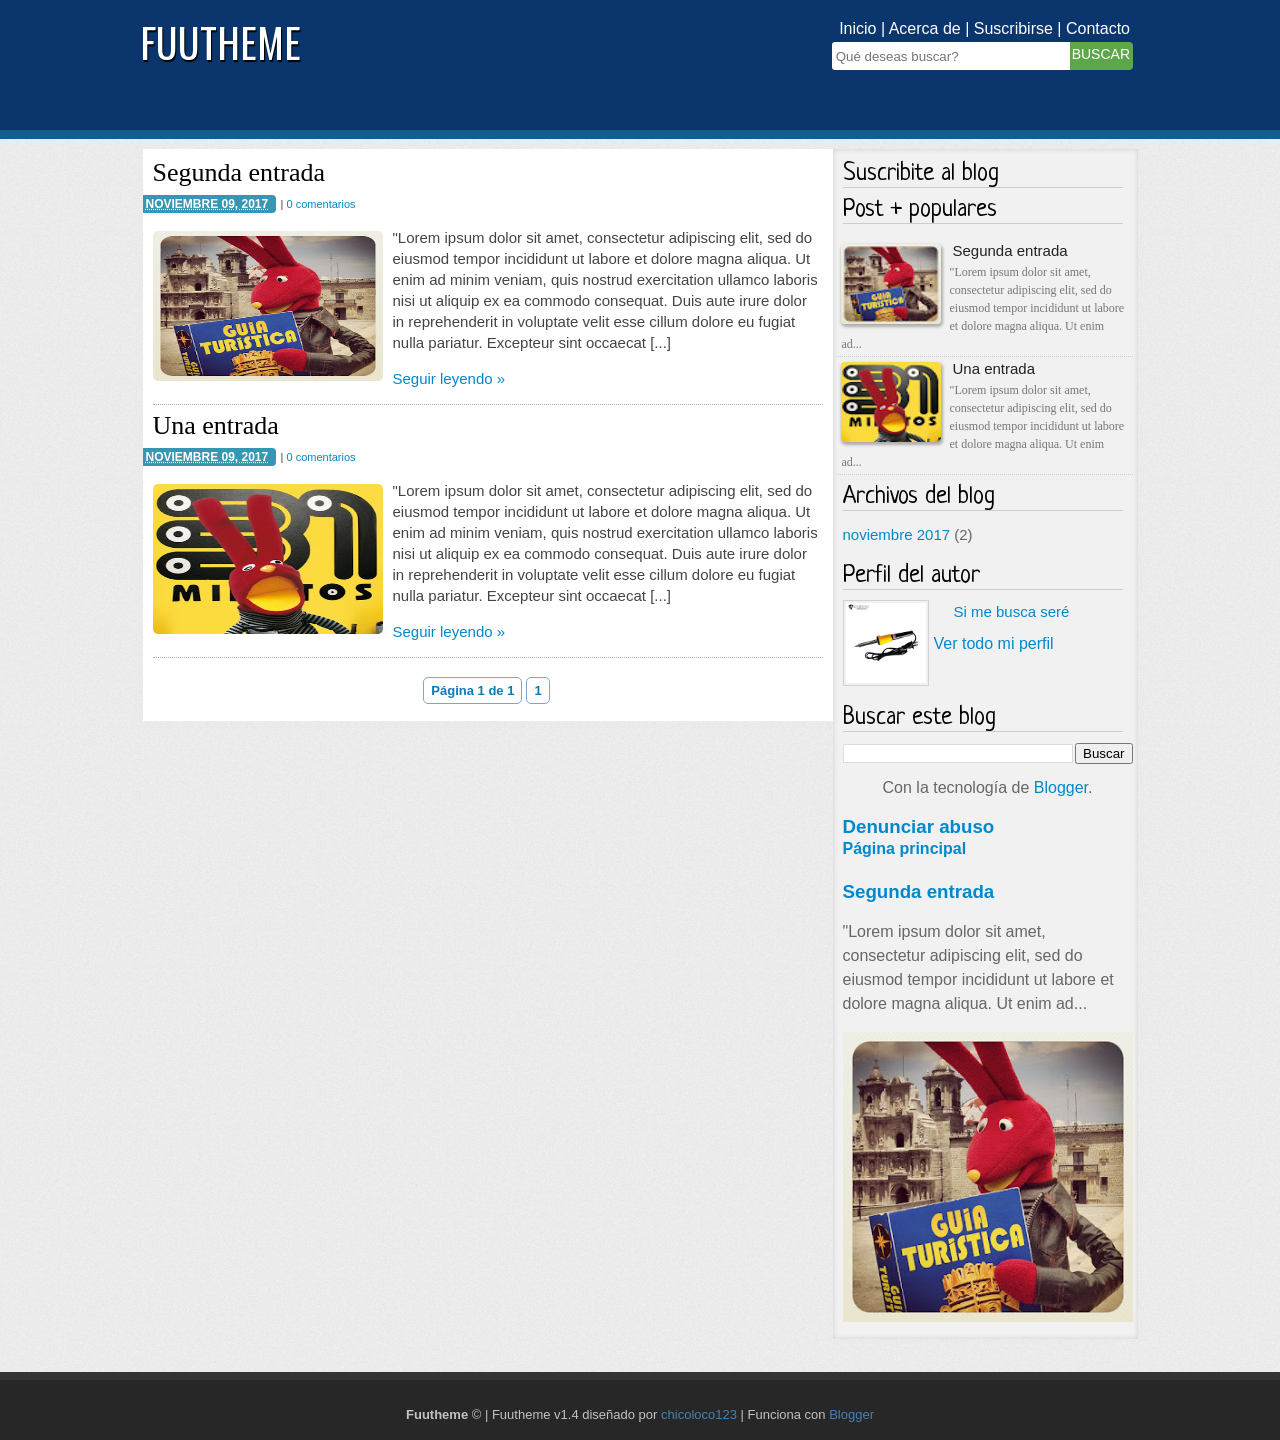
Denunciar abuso (919, 826)
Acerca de (925, 28)
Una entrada (216, 425)
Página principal (905, 848)
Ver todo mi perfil (994, 643)
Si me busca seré (1012, 611)
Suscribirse (1013, 28)
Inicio (857, 28)
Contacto (1098, 28)
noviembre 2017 (897, 534)
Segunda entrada (239, 172)
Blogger (1061, 787)
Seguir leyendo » (449, 378)
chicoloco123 (699, 1414)
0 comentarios (320, 204)
